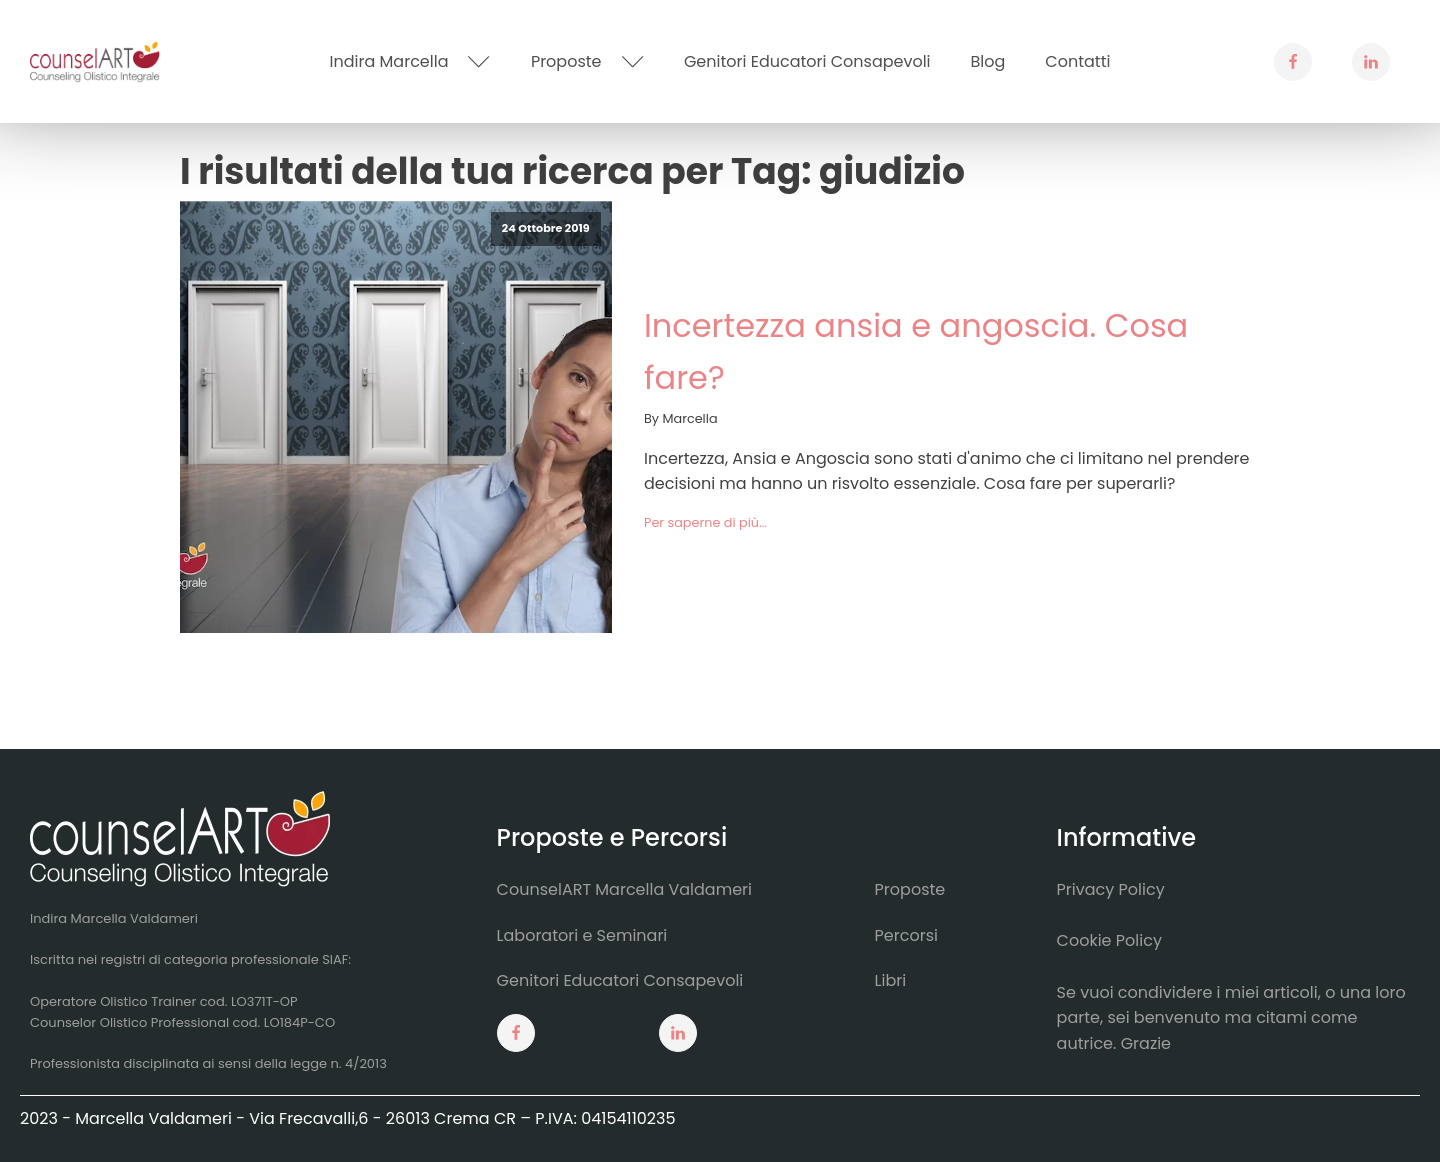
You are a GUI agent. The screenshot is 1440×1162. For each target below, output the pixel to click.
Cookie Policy (1109, 940)
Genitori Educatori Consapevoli (807, 61)
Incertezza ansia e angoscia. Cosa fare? (916, 351)
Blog (988, 61)
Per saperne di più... (705, 522)
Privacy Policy (1111, 889)
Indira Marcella (410, 61)
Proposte (587, 61)
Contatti (1077, 61)
